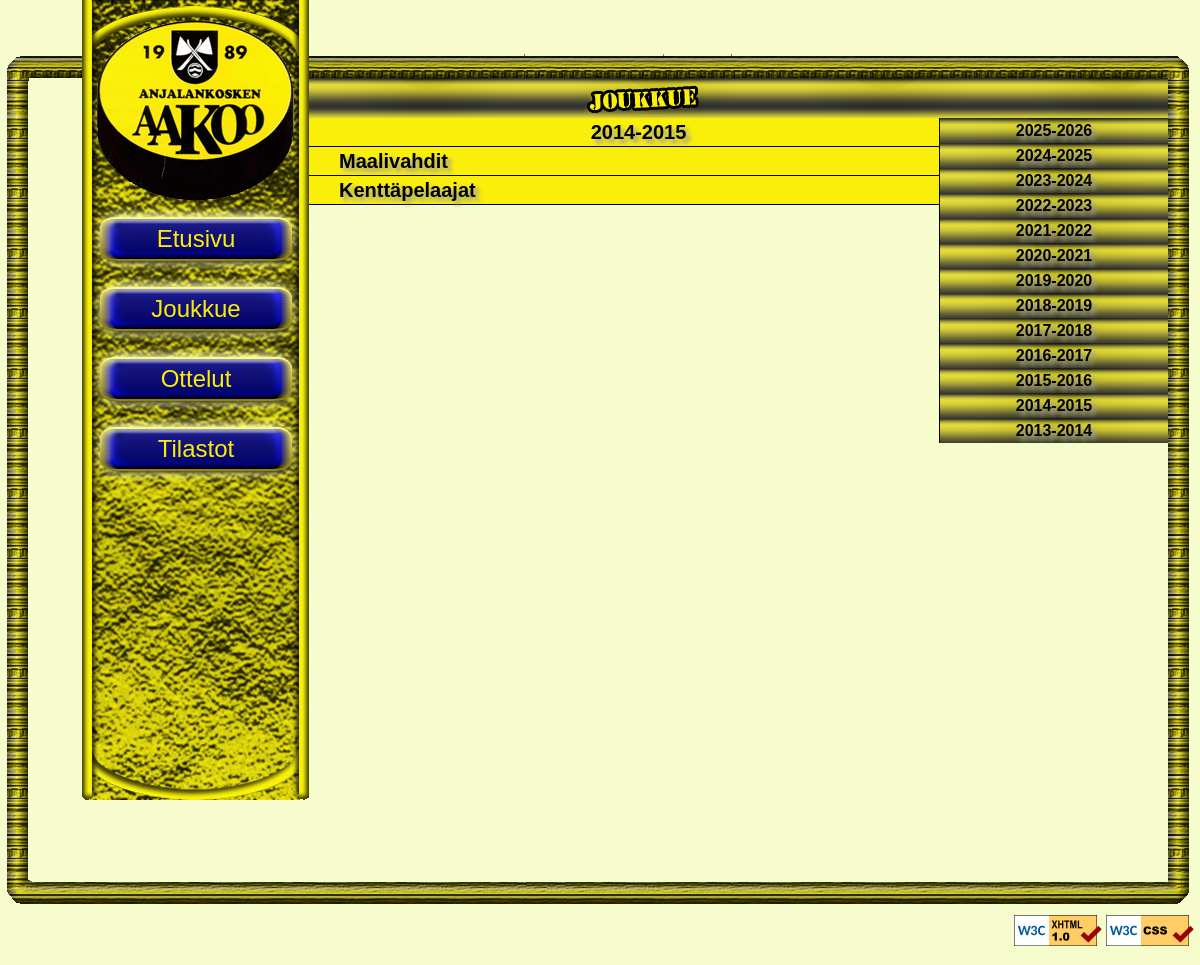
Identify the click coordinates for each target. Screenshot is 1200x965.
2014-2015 (1054, 405)
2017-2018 (1054, 330)
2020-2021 (1054, 255)
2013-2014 (1054, 430)
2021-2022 (1054, 230)
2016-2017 (1054, 355)
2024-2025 (1054, 155)
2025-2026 (1054, 130)
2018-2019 (1054, 305)
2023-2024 (1054, 180)
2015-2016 (1054, 380)
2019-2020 (1054, 280)
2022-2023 (1054, 205)
